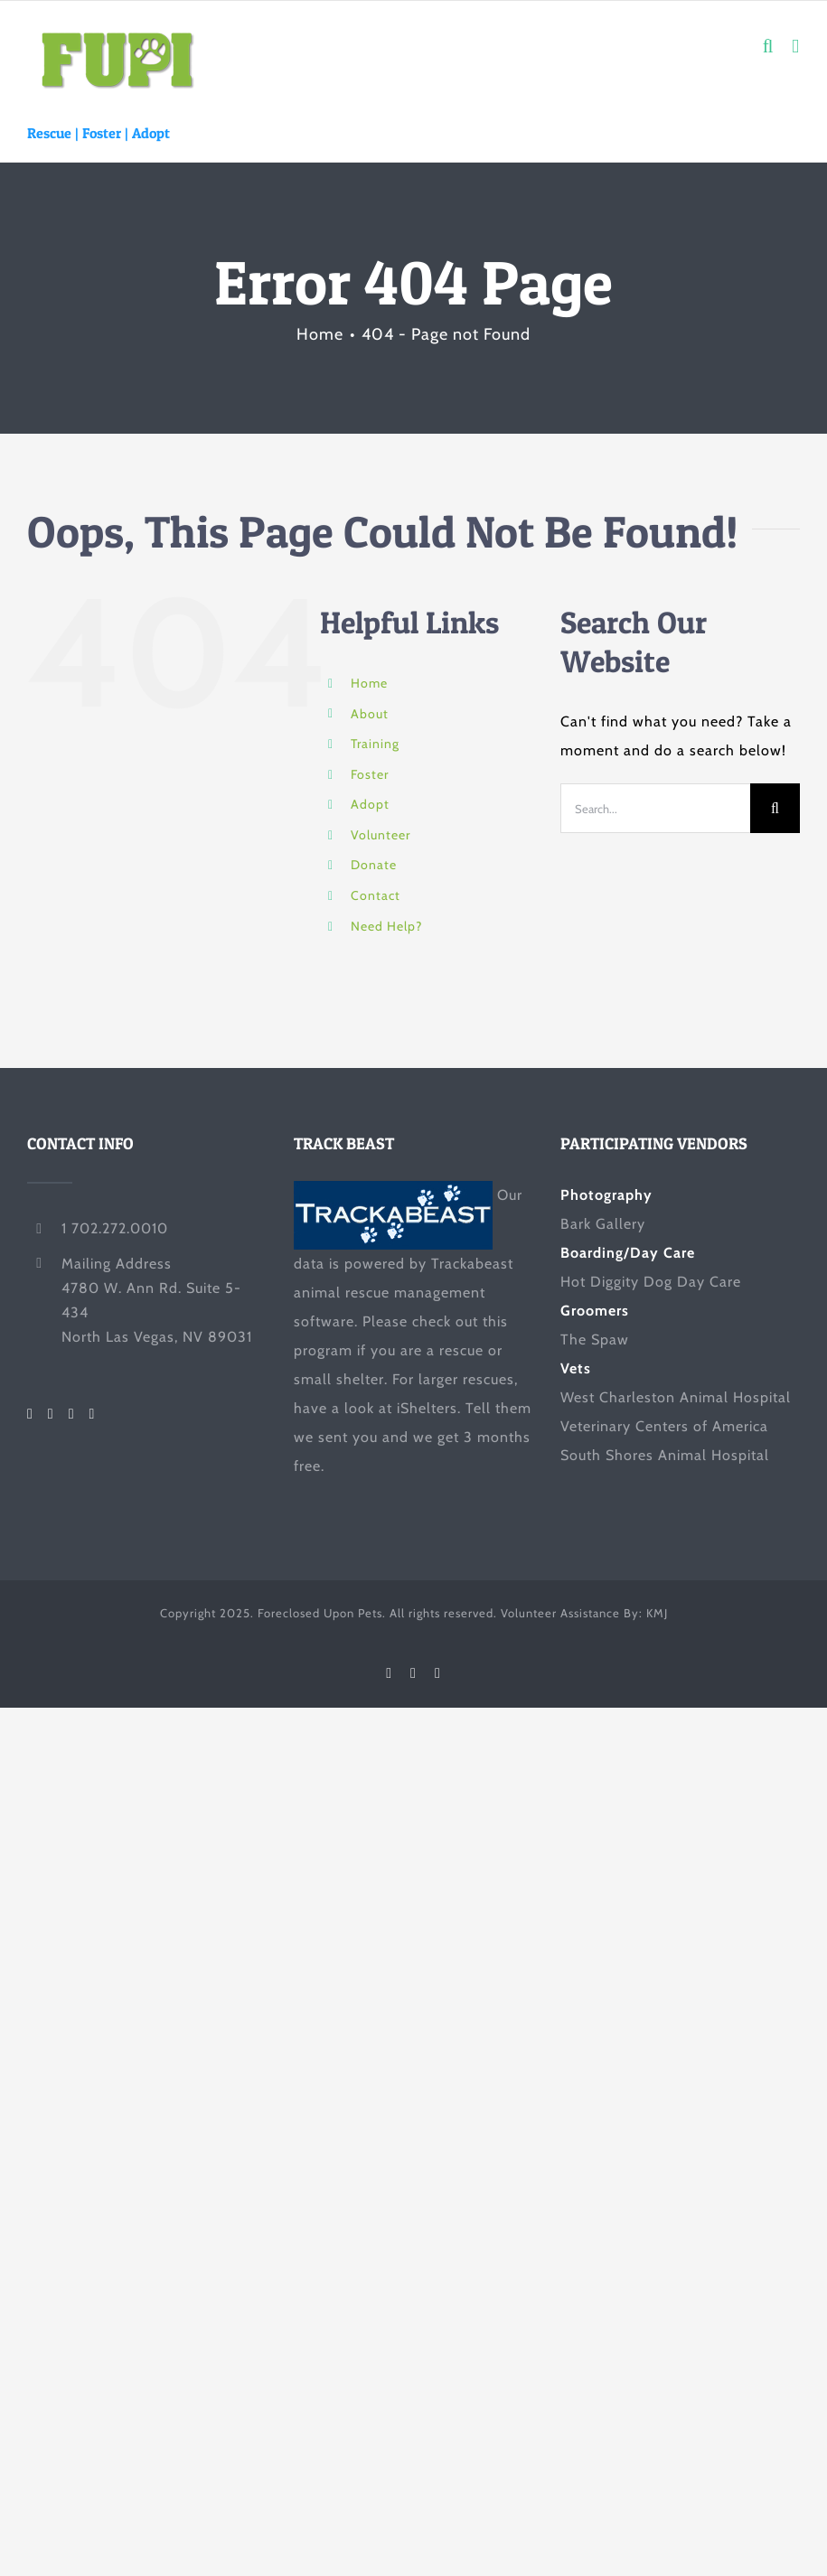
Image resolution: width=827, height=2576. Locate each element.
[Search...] (655, 808)
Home (369, 683)
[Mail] (92, 1414)
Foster (101, 133)
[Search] (775, 808)
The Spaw (594, 1339)
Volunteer (380, 835)
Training (375, 743)
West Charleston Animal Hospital (675, 1397)
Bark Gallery (602, 1223)
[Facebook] (30, 1414)
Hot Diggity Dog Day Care (650, 1281)
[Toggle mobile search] (769, 46)
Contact (375, 895)
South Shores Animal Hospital (664, 1455)
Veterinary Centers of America (664, 1426)
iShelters (427, 1408)
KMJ (657, 1613)
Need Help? (386, 926)
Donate (374, 865)
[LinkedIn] (72, 1414)
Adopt (151, 133)
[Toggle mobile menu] (796, 46)
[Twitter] (51, 1414)
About (370, 714)
